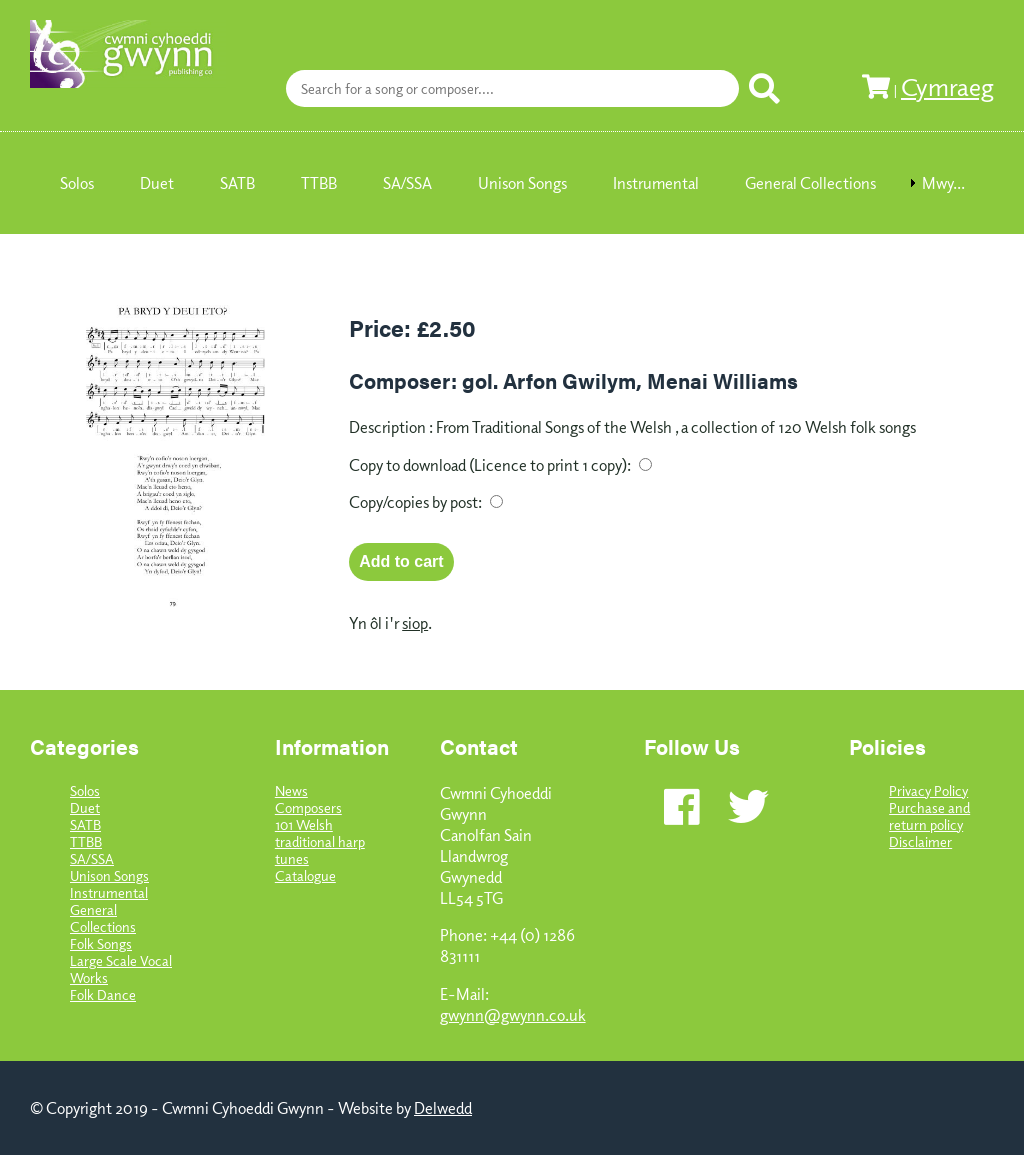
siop (415, 622)
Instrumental (109, 892)
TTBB (86, 841)
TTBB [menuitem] (319, 183)
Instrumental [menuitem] (656, 183)
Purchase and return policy (929, 816)
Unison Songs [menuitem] (522, 183)
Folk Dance (103, 994)
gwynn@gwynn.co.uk (513, 1014)
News (291, 790)
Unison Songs (109, 875)
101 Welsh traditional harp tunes (320, 841)
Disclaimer (920, 841)
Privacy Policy (928, 790)
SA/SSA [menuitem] (407, 183)
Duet (85, 807)
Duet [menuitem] (157, 183)
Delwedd (443, 1107)
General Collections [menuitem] (810, 183)
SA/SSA (92, 858)
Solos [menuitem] (77, 183)
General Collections (103, 918)
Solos (85, 790)
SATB (85, 824)
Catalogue (305, 875)
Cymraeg (947, 86)
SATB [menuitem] (237, 183)
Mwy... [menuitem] (943, 183)
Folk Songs (101, 943)
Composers (308, 807)
